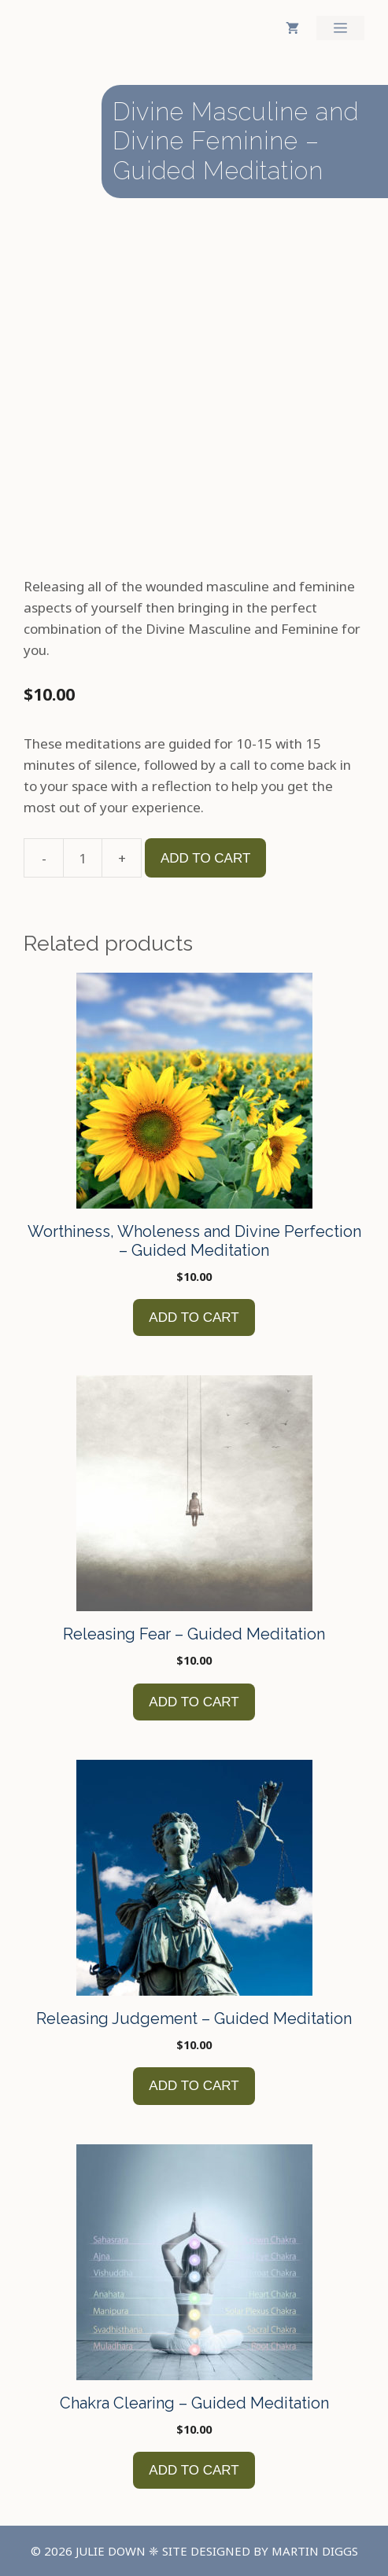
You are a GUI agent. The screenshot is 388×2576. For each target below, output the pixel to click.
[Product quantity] (82, 858)
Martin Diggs (315, 2551)
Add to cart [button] (193, 1317)
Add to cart (205, 858)
